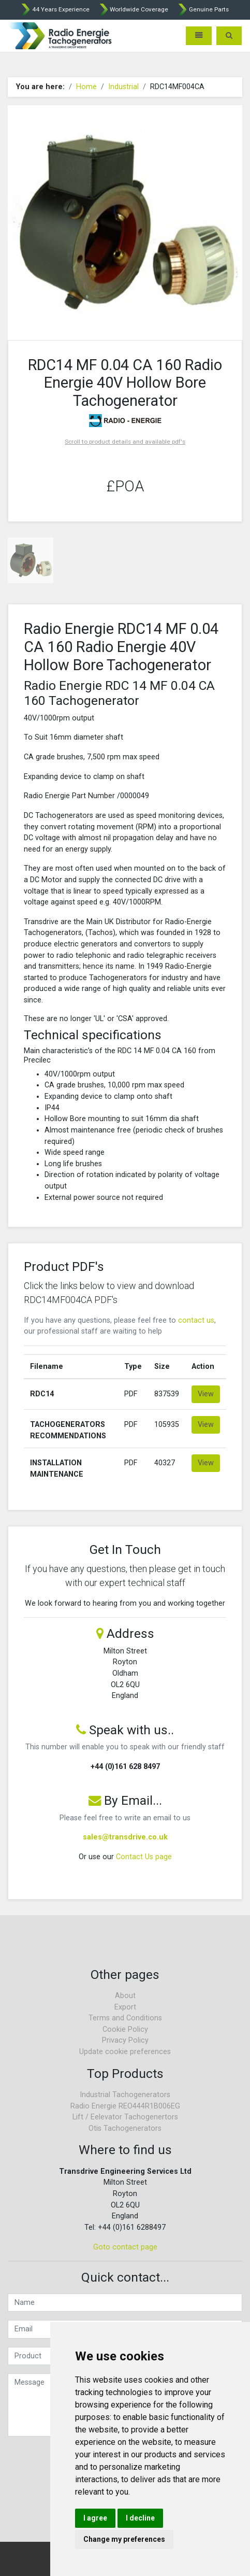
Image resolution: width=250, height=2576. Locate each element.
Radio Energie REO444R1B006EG (125, 2106)
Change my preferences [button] (124, 2539)
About (125, 1995)
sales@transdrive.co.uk (125, 1837)
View (206, 1394)
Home (86, 86)
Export (125, 2007)
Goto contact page (125, 2247)
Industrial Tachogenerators (125, 2094)
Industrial (123, 86)
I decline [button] (140, 2518)
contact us (196, 1320)
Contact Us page (144, 1856)
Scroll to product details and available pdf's (125, 441)
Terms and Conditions (125, 2018)
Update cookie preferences (125, 2051)
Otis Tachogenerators (125, 2128)
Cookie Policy (125, 2029)
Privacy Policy (125, 2040)
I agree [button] (95, 2518)
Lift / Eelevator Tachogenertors (125, 2117)
